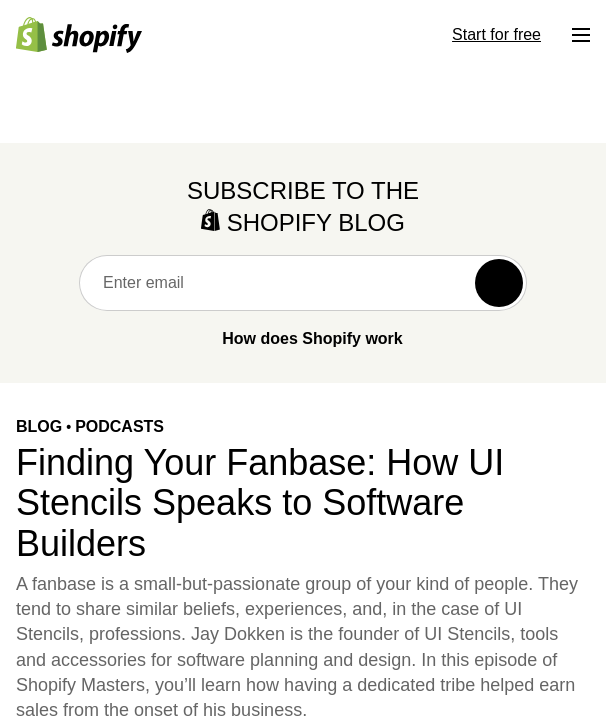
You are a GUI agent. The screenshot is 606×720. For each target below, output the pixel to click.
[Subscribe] (499, 283)
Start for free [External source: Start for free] (496, 34)
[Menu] (581, 35)
